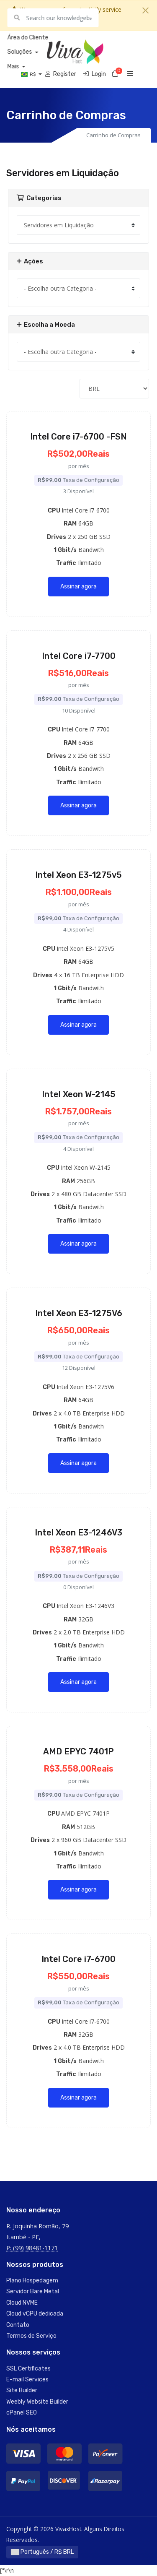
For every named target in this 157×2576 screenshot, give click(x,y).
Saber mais (76, 20)
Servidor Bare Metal (32, 2291)
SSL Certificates (28, 2368)
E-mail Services (27, 2379)
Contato (17, 2325)
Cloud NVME (22, 2302)
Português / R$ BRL (42, 2551)
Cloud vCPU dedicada (34, 2313)
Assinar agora (78, 586)
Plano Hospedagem (32, 2280)
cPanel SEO (21, 2412)
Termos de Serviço (31, 2335)
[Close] (145, 10)
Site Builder (21, 2390)
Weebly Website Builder (37, 2401)
